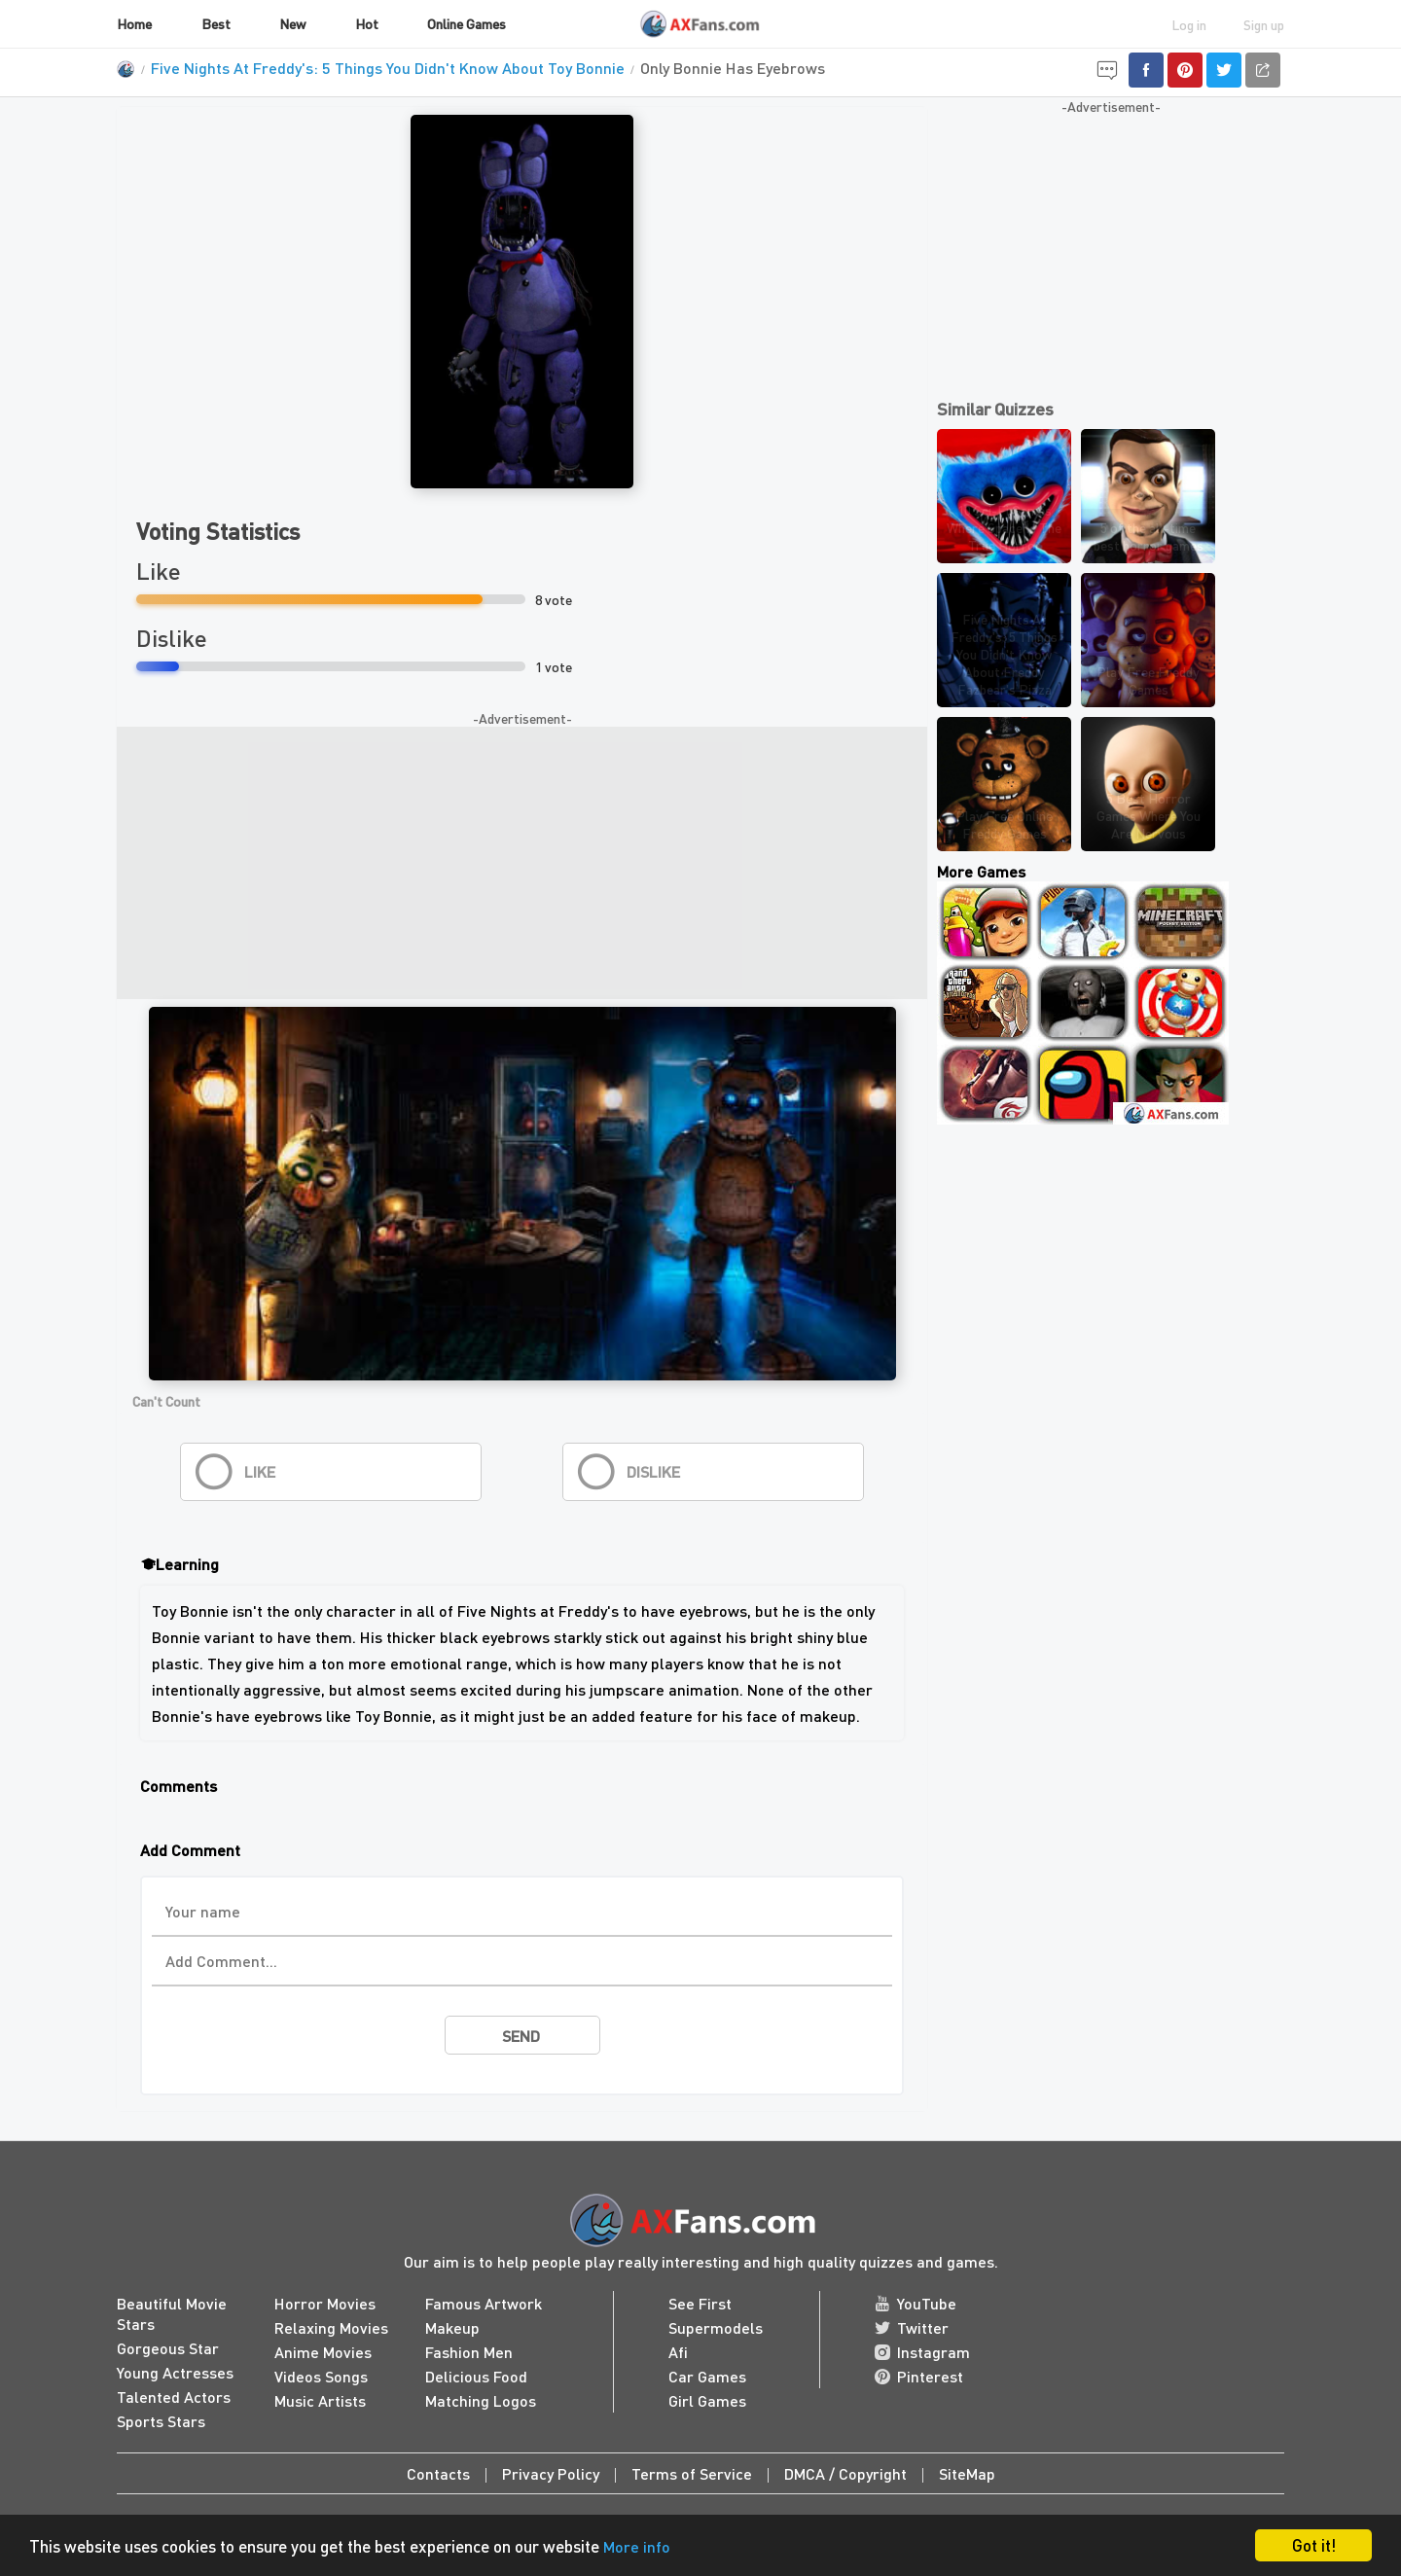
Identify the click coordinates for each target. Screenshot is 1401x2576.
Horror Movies (325, 2303)
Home (134, 23)
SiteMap (967, 2473)
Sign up (1263, 24)
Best (216, 23)
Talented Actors (174, 2396)
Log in (1188, 24)
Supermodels (715, 2327)
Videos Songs (321, 2376)
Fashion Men (469, 2352)
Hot (366, 23)
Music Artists (320, 2400)
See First (700, 2303)
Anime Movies (323, 2352)
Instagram (922, 2352)
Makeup (452, 2327)
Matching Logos (480, 2400)
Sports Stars (161, 2421)
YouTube (915, 2303)
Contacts (438, 2473)
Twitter (912, 2327)
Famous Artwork (483, 2303)
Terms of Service (691, 2473)
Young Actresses (175, 2372)
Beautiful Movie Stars (172, 2313)
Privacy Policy (550, 2473)
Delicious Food (476, 2376)
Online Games (466, 23)
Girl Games (707, 2400)
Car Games (707, 2376)
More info (636, 2546)
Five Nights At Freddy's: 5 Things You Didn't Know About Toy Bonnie (388, 67)
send (521, 2035)
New (292, 23)
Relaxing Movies (331, 2327)
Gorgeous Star (168, 2348)
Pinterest (919, 2376)
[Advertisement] (522, 863)
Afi (678, 2352)
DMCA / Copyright (845, 2473)
